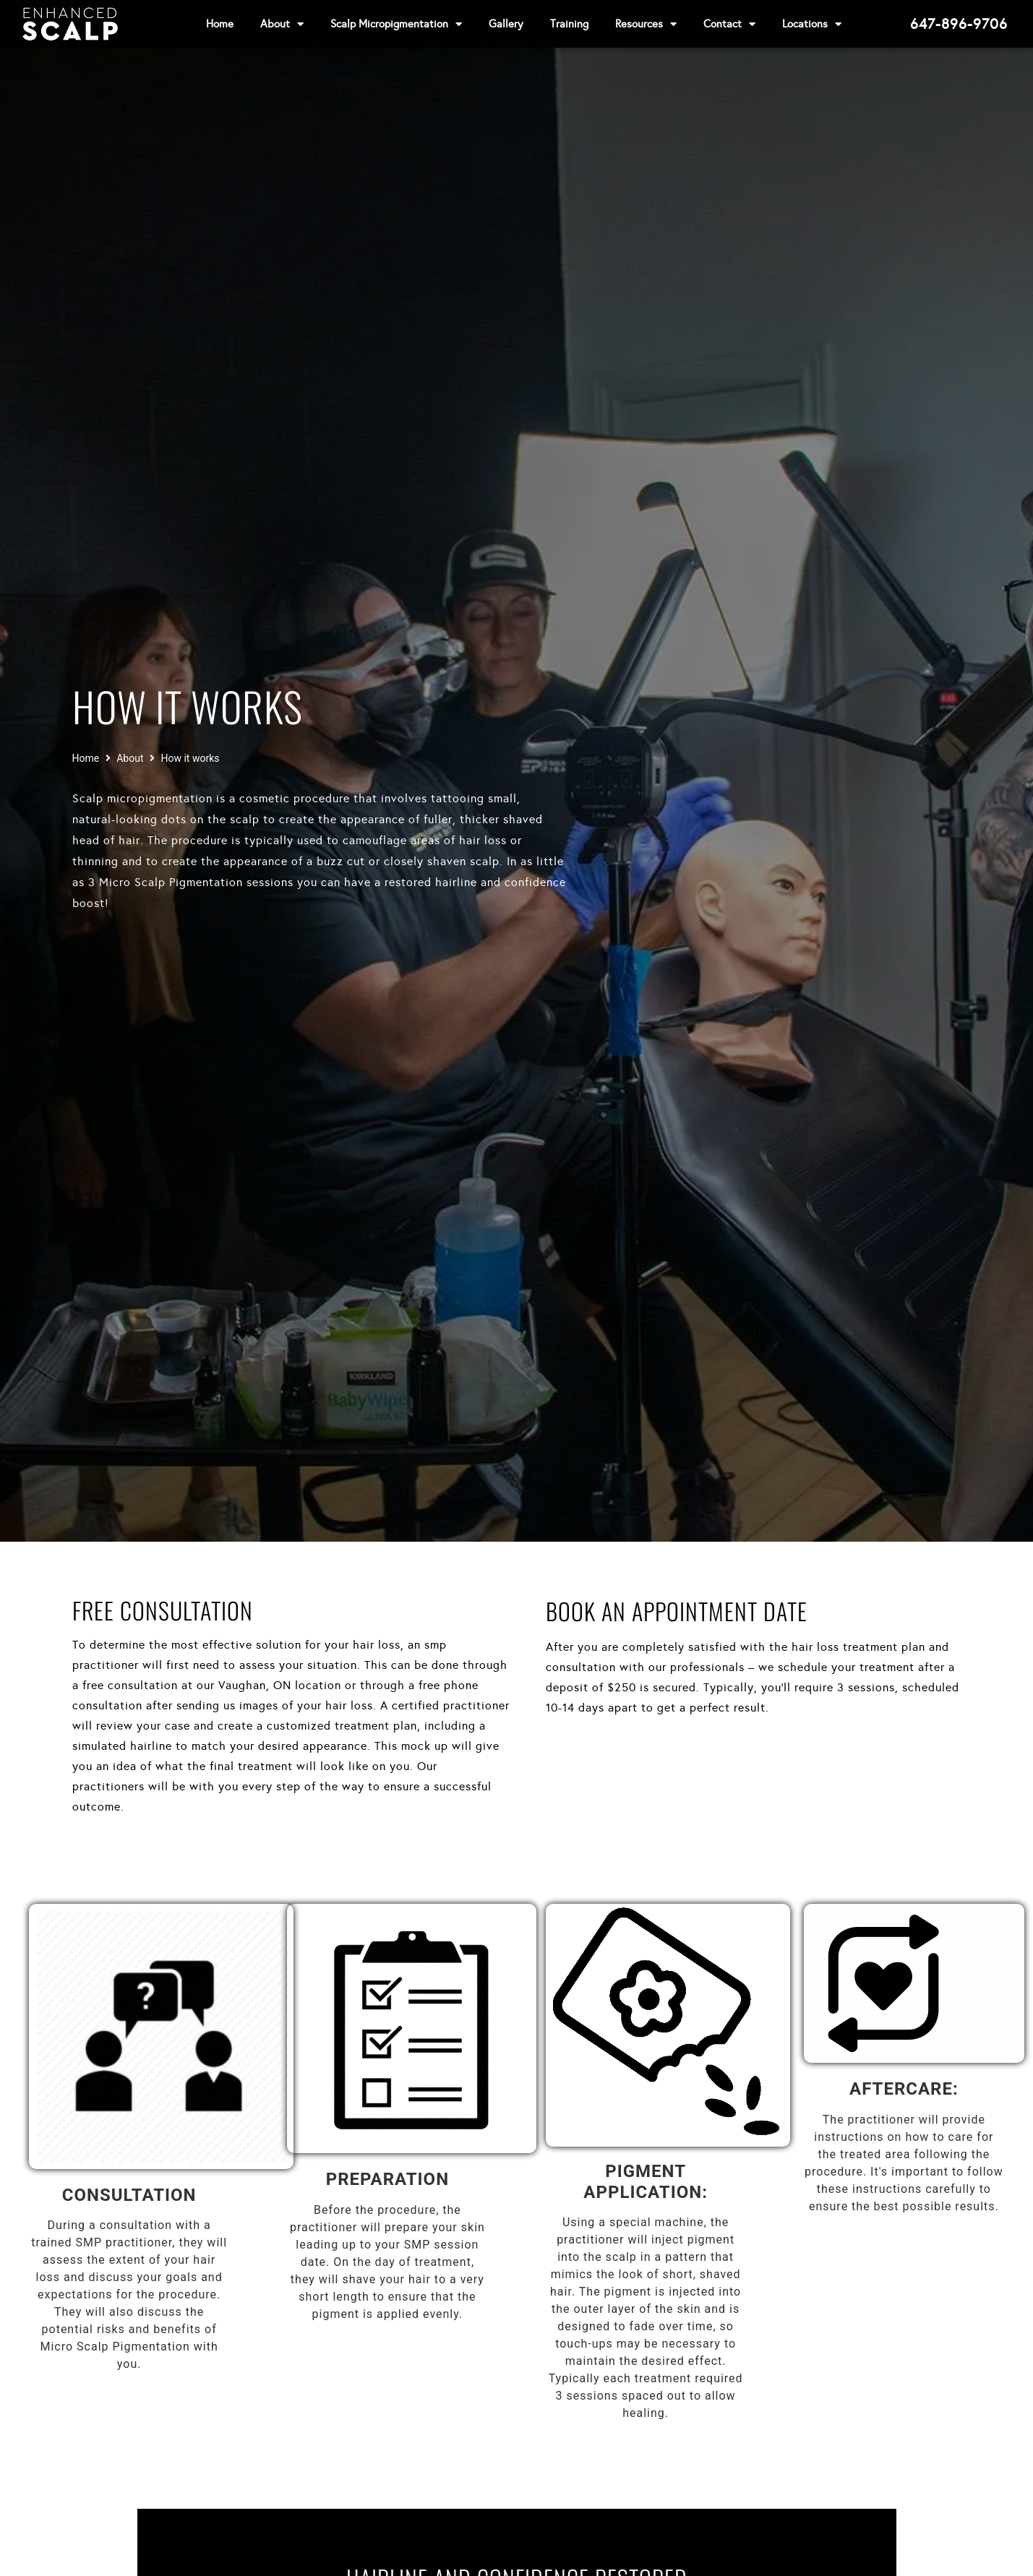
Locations (811, 24)
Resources (646, 24)
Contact (729, 24)
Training (569, 23)
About (282, 24)
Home (219, 23)
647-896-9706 (959, 24)
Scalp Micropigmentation (396, 24)
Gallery (506, 23)
